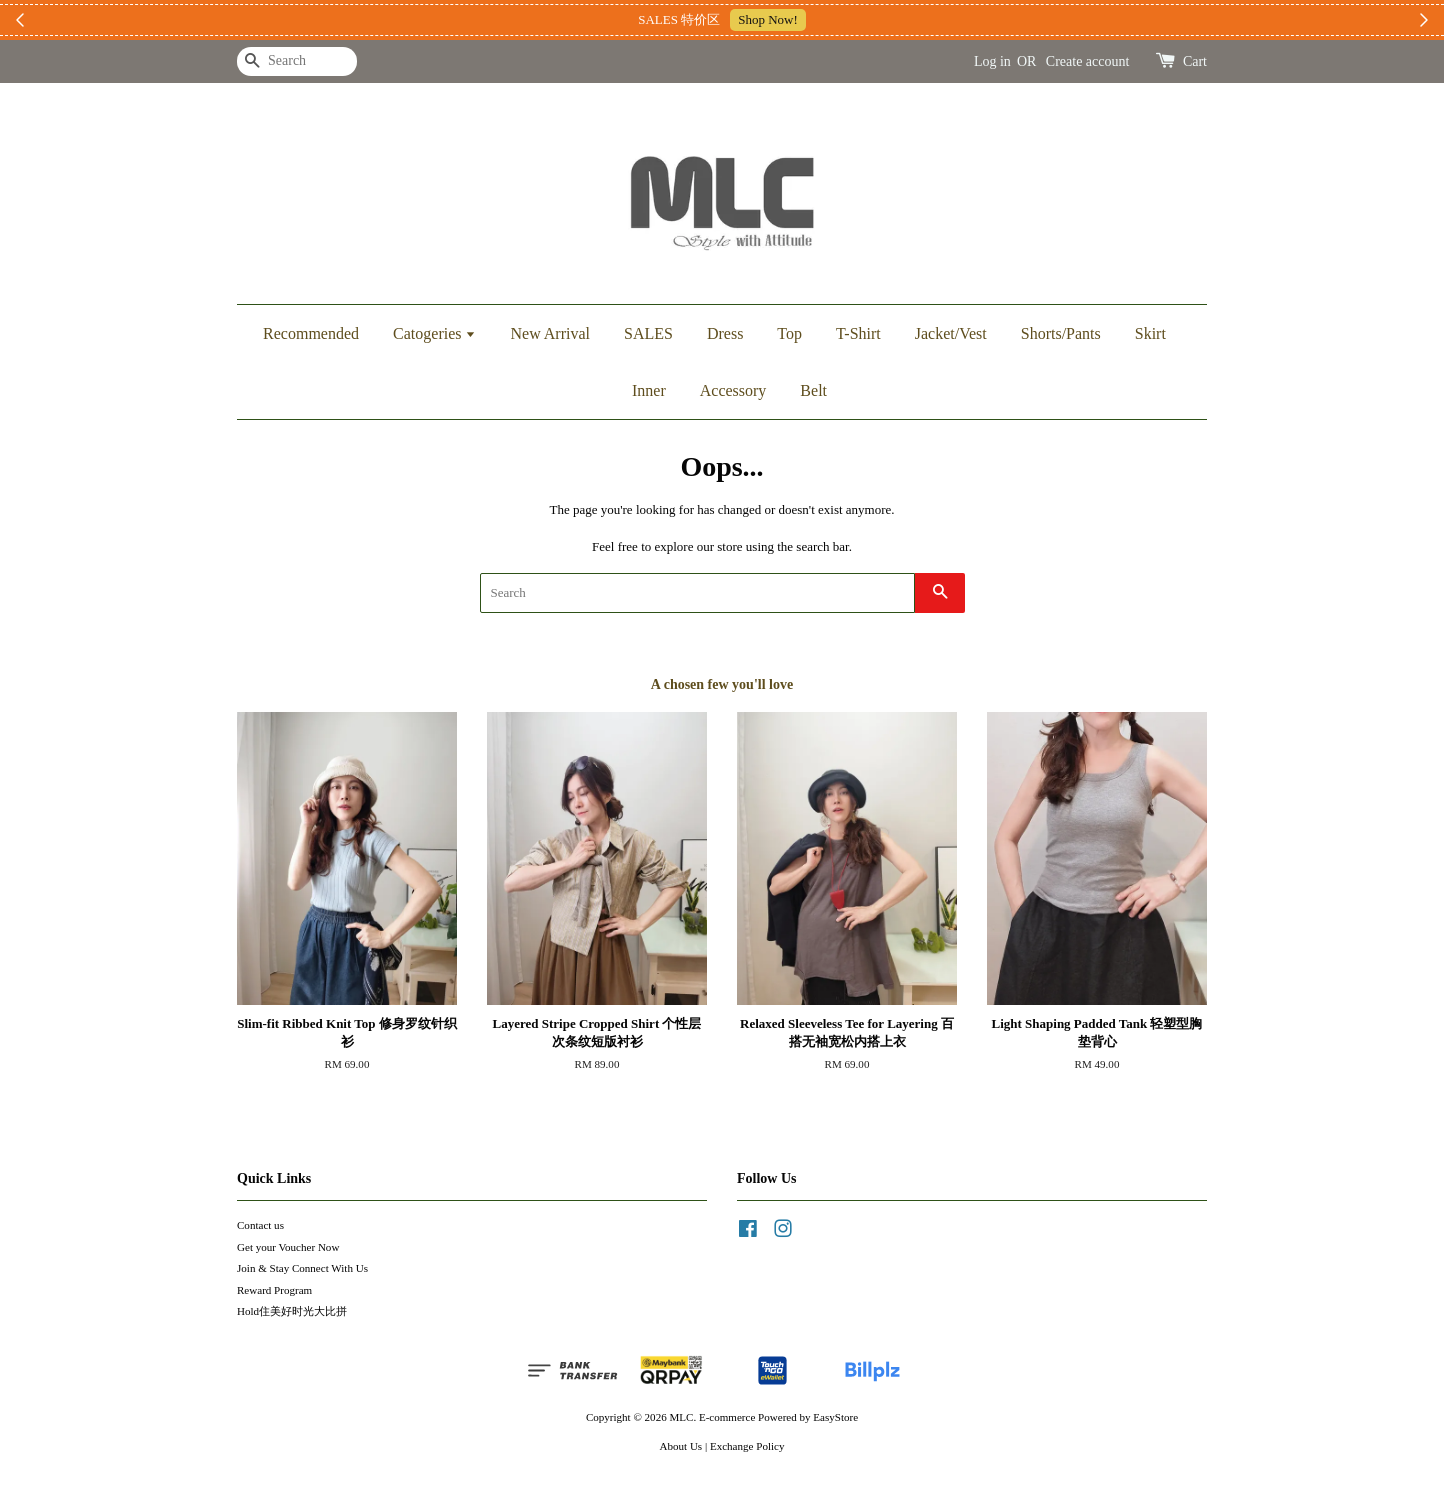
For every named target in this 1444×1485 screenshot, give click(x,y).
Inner (649, 390)
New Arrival (550, 333)
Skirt (1150, 333)
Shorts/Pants (1061, 333)
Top (789, 333)
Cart (1195, 61)
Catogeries (434, 333)
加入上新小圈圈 (841, 19)
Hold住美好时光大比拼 (292, 1311)
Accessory (733, 390)
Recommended (311, 333)
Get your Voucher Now (288, 1247)
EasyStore (835, 1417)
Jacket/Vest (951, 333)
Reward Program (274, 1290)
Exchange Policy (747, 1446)
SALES (648, 333)
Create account (1088, 61)
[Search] (297, 61)
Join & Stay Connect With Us (302, 1268)
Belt (813, 390)
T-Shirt (858, 333)
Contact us (260, 1225)
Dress (725, 333)
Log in (992, 61)
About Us (681, 1446)
